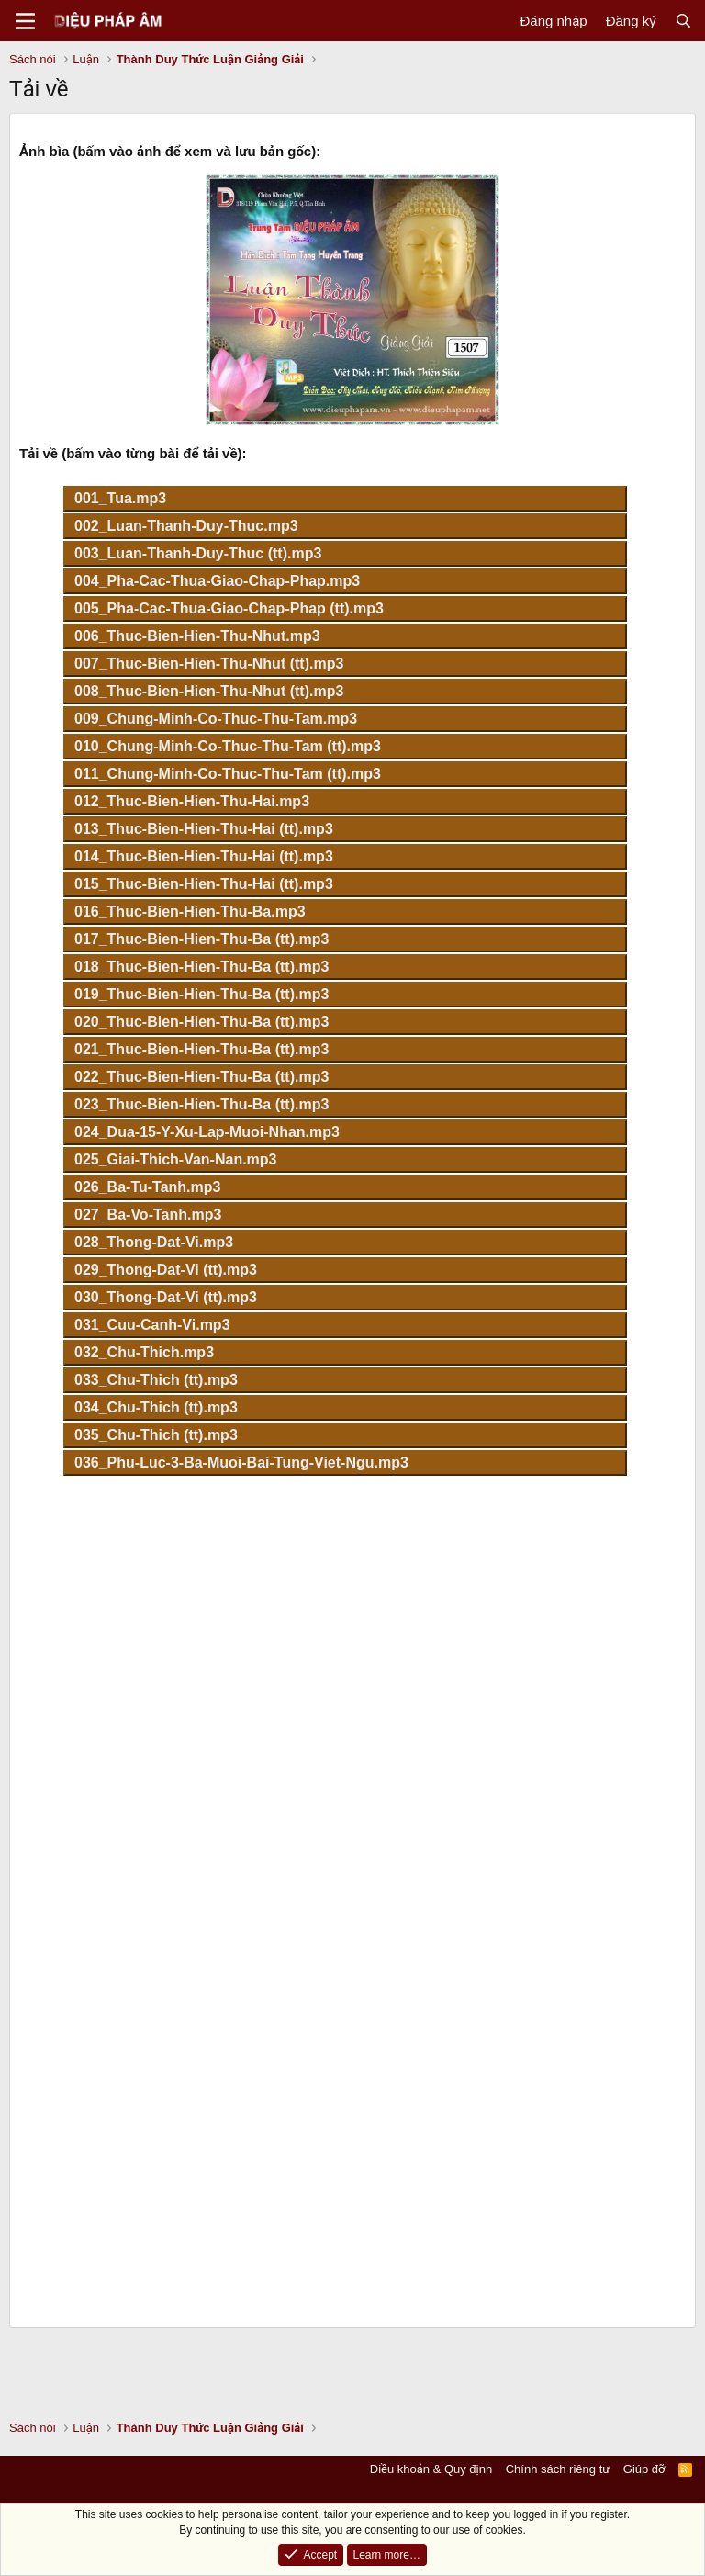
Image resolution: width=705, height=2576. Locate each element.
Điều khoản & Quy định (431, 2469)
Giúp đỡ (644, 2469)
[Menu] (25, 21)
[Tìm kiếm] (683, 21)
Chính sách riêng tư (558, 2469)
